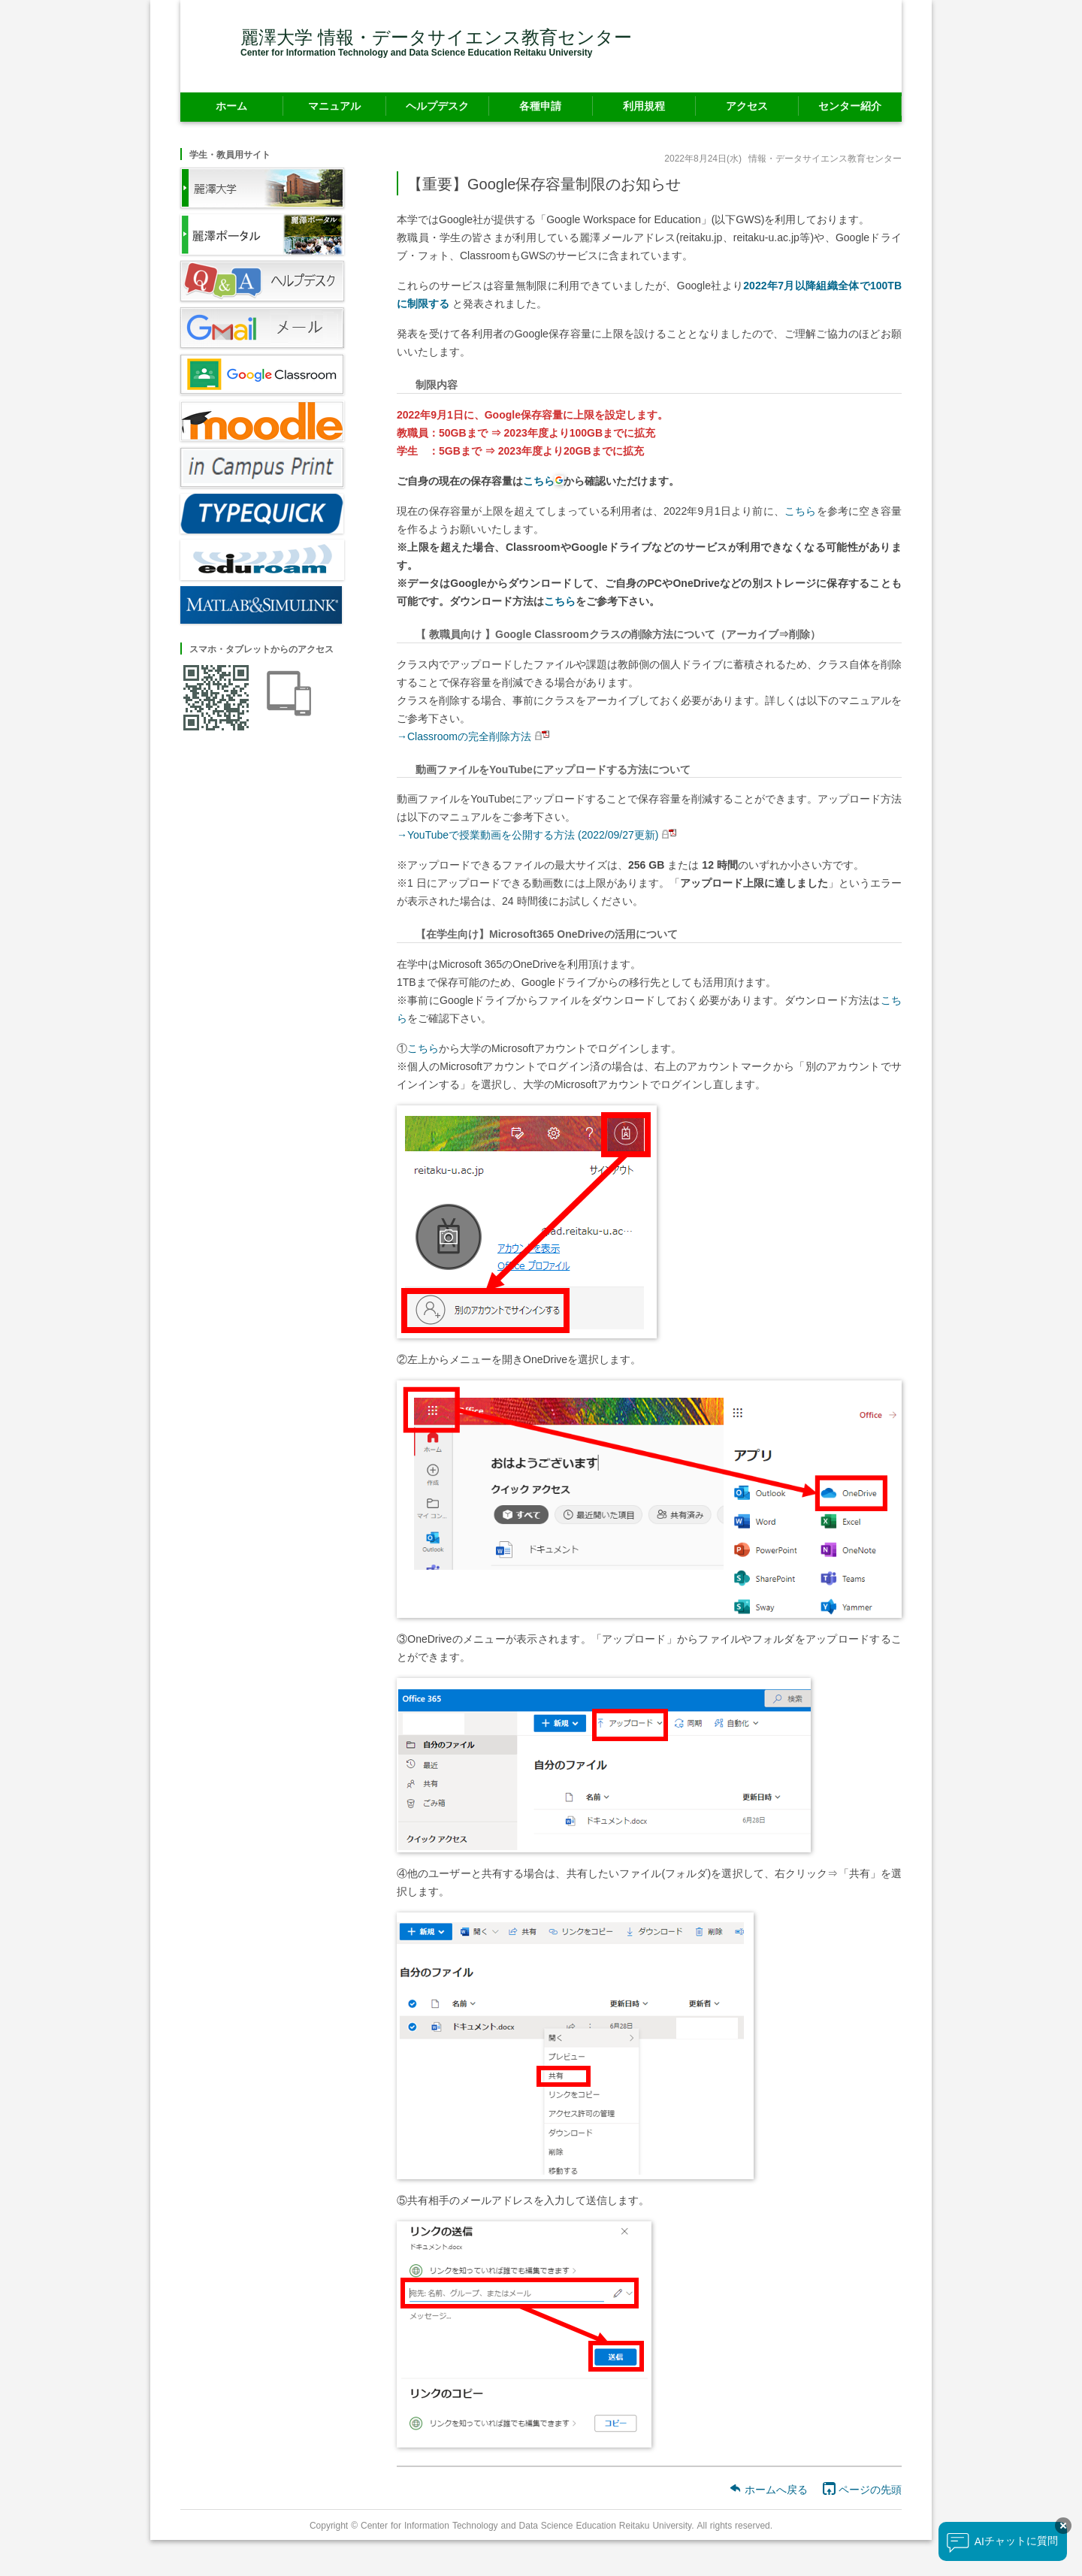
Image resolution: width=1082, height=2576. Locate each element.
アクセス (747, 105)
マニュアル (334, 105)
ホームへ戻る (768, 2489)
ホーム (231, 105)
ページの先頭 (862, 2489)
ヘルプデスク (437, 105)
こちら (800, 510)
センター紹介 (849, 105)
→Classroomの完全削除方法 (464, 736)
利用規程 (644, 105)
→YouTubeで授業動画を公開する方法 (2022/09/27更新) (527, 834)
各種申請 (540, 105)
